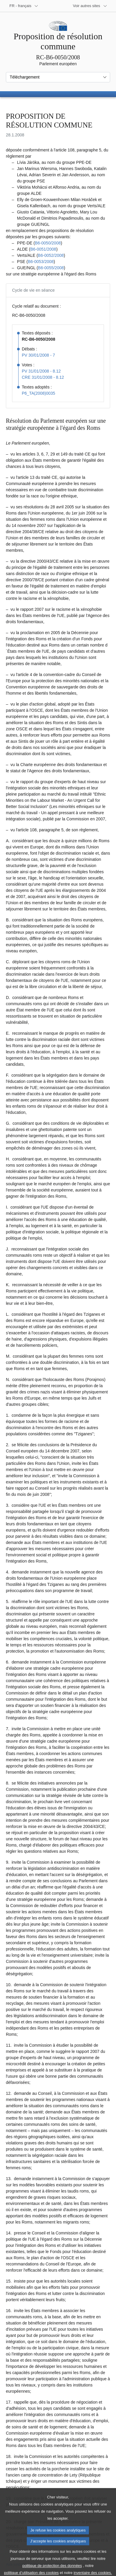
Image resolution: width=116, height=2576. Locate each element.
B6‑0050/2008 (48, 243)
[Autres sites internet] (90, 6)
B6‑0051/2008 (43, 249)
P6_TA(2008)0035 (38, 393)
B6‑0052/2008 (51, 255)
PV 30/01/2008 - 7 (38, 355)
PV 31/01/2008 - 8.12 (41, 371)
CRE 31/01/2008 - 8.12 (43, 377)
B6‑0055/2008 (51, 267)
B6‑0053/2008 (41, 261)
